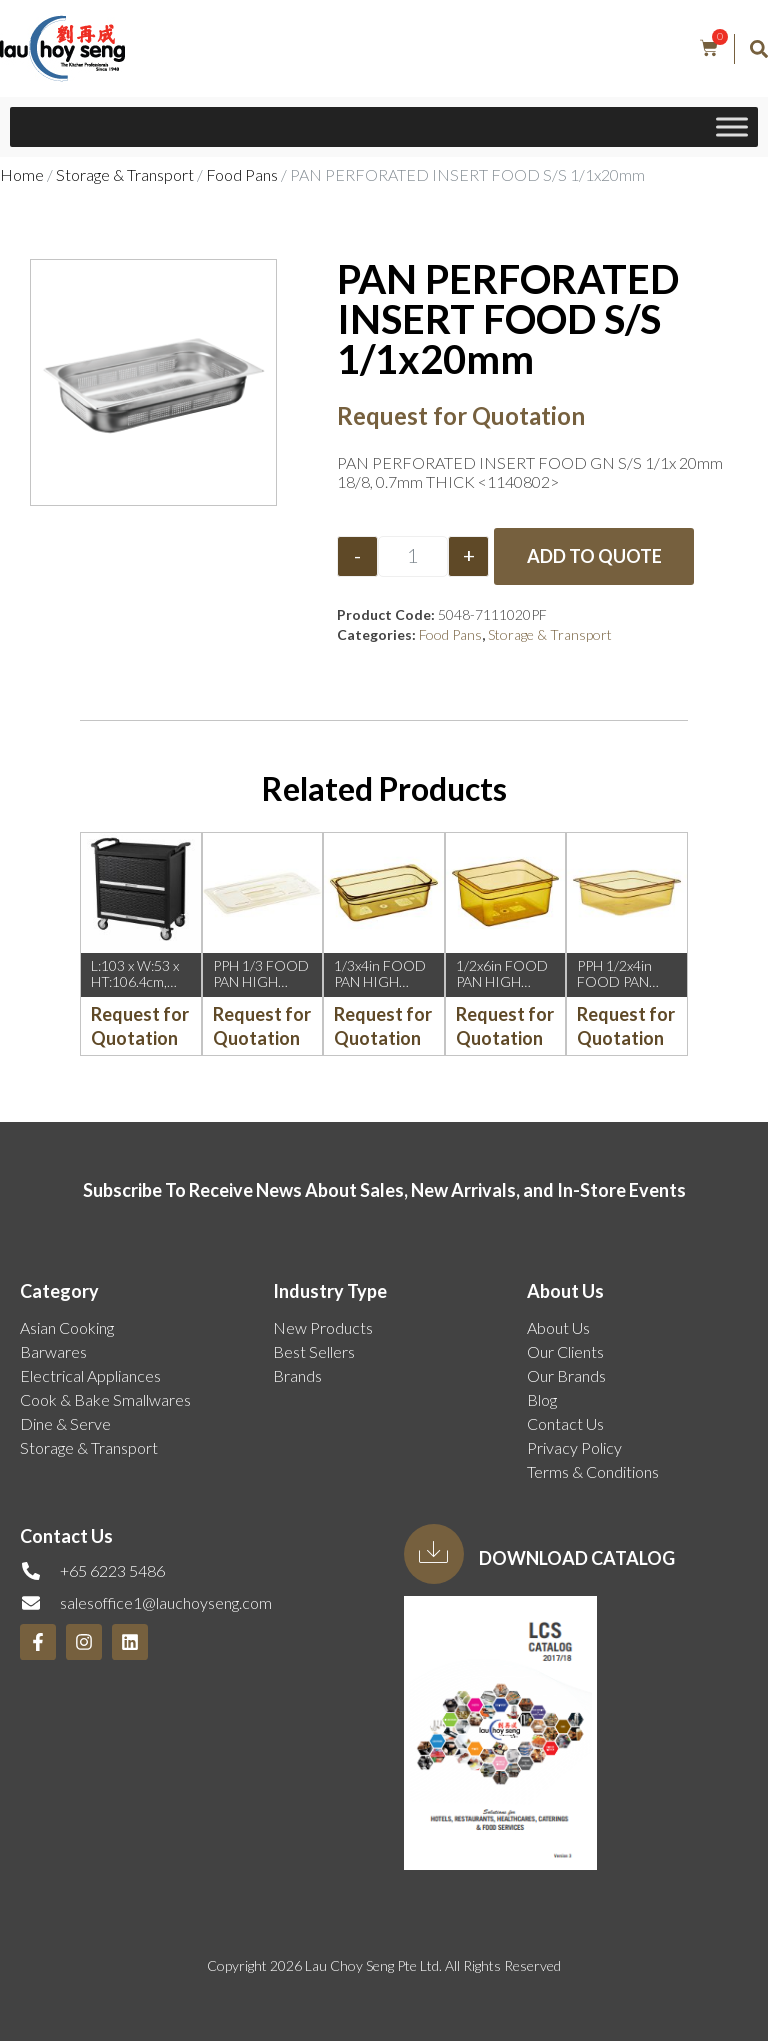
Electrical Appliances (90, 1375)
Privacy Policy (574, 1447)
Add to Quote (594, 556)
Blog (542, 1399)
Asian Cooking (67, 1327)
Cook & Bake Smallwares (105, 1399)
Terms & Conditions (593, 1471)
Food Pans (242, 174)
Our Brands (566, 1375)
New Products (323, 1327)
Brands (297, 1375)
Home (22, 174)
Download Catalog (577, 1558)
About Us (558, 1327)
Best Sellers (314, 1351)
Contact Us (565, 1423)
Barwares (53, 1351)
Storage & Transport (125, 174)
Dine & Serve (65, 1423)
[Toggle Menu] (732, 126)
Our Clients (565, 1351)
